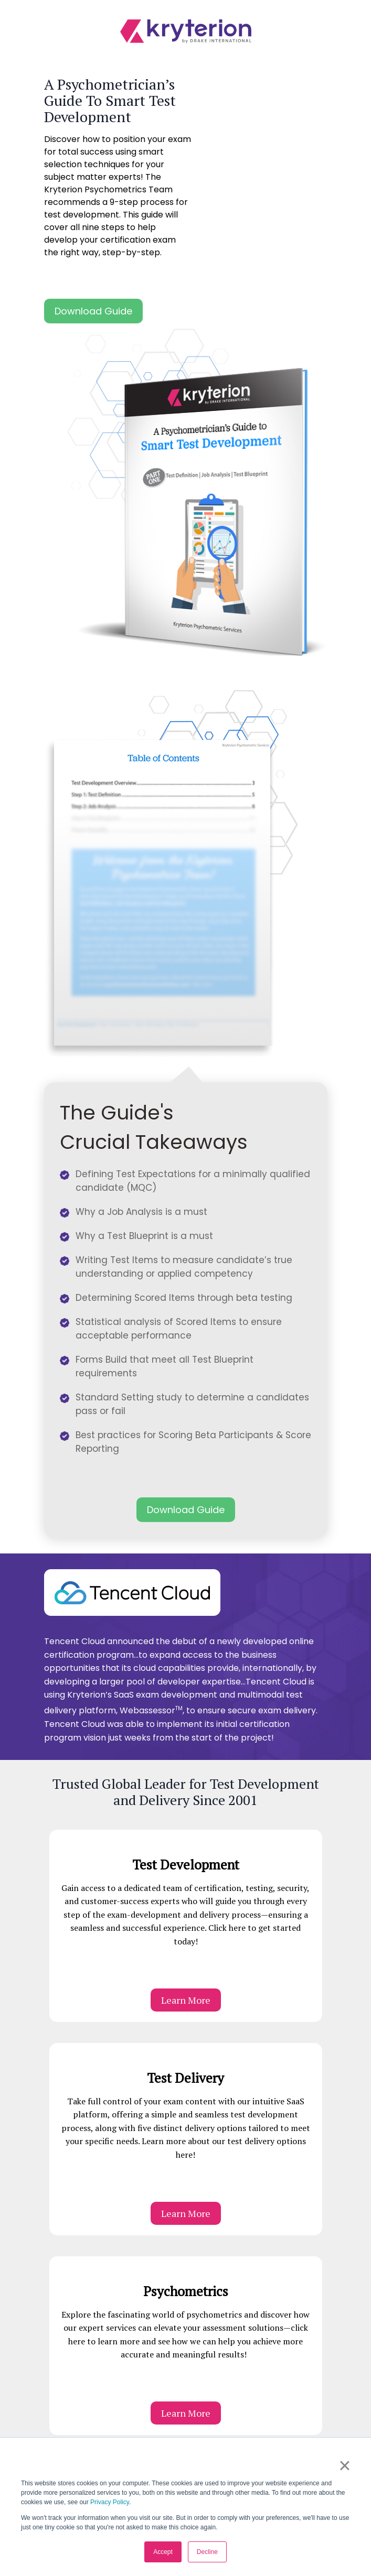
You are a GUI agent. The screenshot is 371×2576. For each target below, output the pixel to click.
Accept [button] (163, 2552)
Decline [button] (207, 2552)
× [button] (344, 2465)
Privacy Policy (109, 2502)
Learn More (185, 2000)
